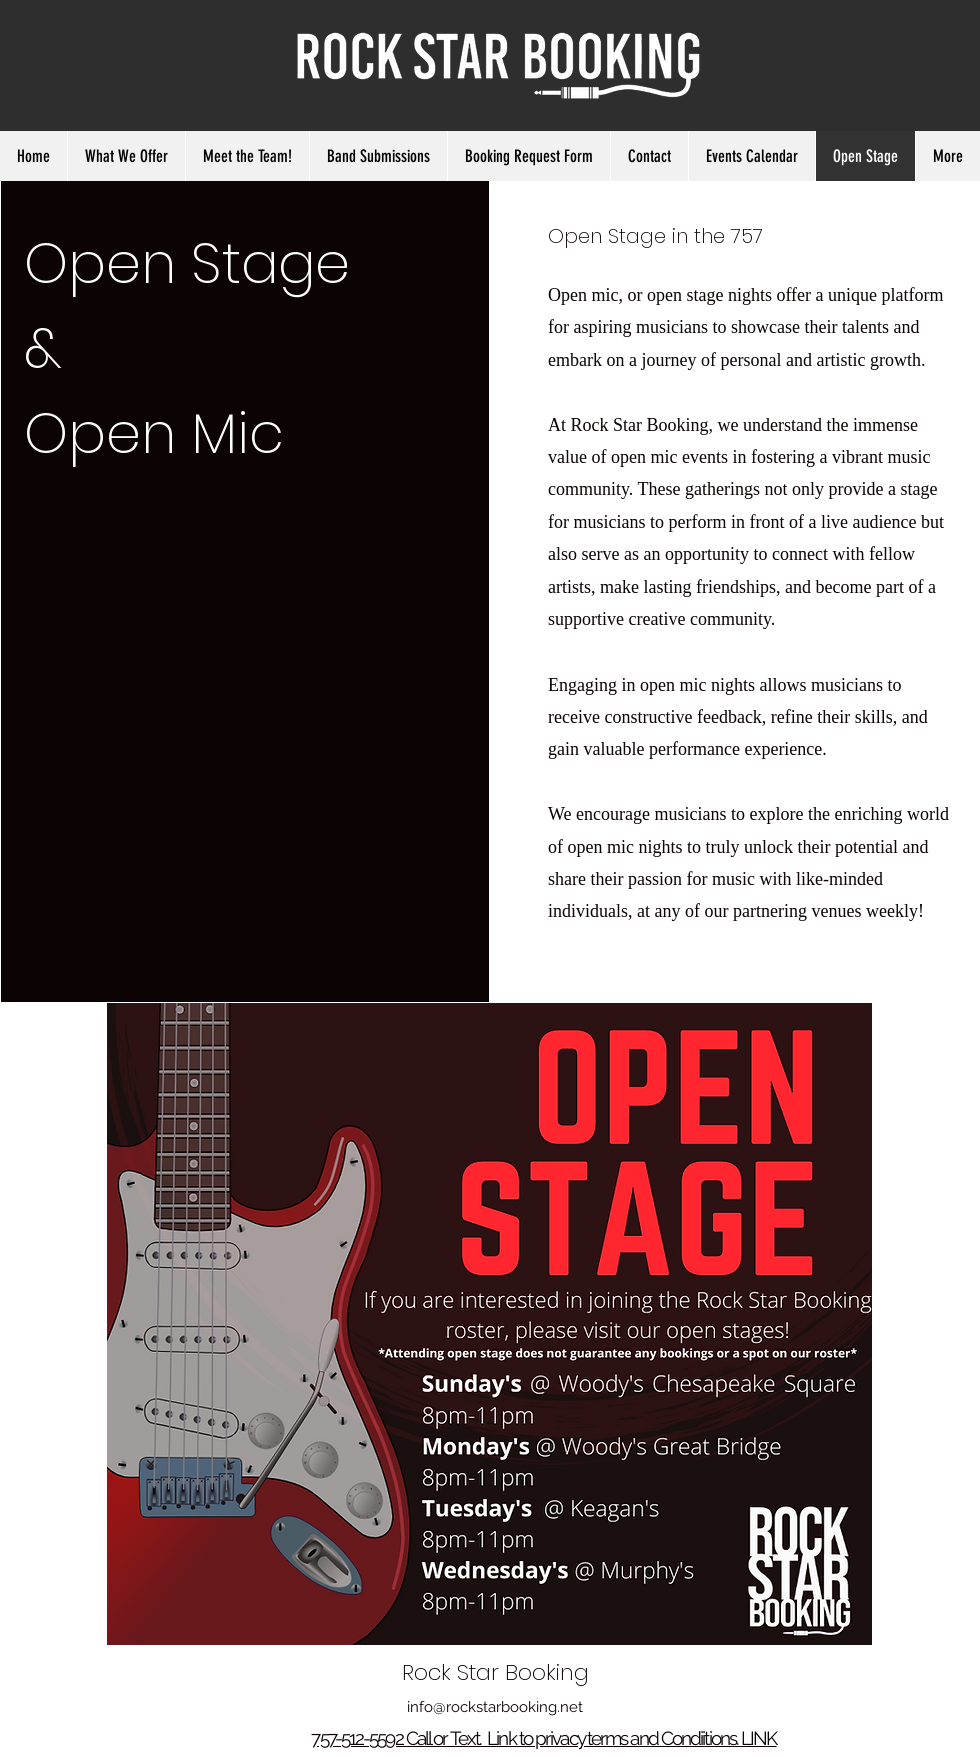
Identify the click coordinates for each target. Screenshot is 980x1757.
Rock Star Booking (495, 1672)
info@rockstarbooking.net (495, 1707)
